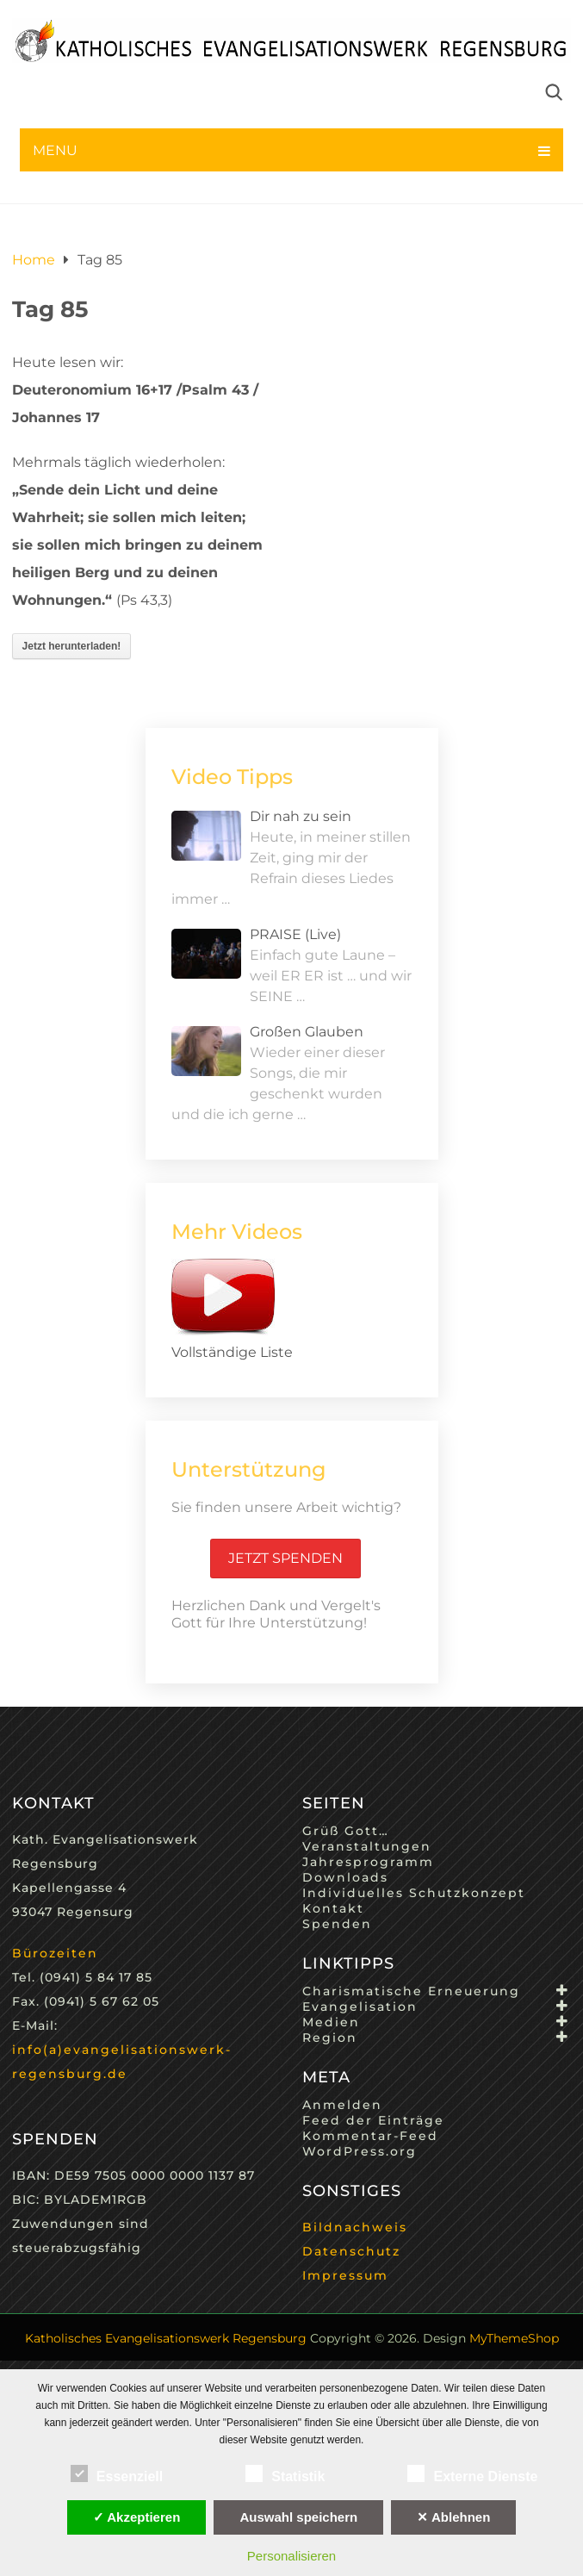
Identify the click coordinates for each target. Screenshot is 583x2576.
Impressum (345, 2275)
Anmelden (342, 2104)
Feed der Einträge (373, 2120)
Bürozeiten (55, 1953)
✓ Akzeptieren (137, 2517)
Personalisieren (291, 2555)
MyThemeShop (514, 2338)
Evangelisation (360, 2006)
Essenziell (117, 2473)
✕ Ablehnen (453, 2517)
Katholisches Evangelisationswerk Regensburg (166, 2338)
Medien (331, 2022)
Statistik (285, 2473)
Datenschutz (351, 2251)
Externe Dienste (472, 2473)
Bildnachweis (354, 2227)
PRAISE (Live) (295, 934)
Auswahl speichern (298, 2517)
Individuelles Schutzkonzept (413, 1893)
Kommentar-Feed (370, 2136)
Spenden (337, 1924)
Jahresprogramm (368, 1862)
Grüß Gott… (345, 1831)
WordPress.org (359, 2151)
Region (329, 2037)
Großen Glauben (306, 1032)
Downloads (345, 1877)
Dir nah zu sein (300, 816)
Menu (55, 150)
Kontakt (333, 1908)
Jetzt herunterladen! (71, 646)
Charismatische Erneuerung (411, 1991)
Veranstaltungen (366, 1846)
